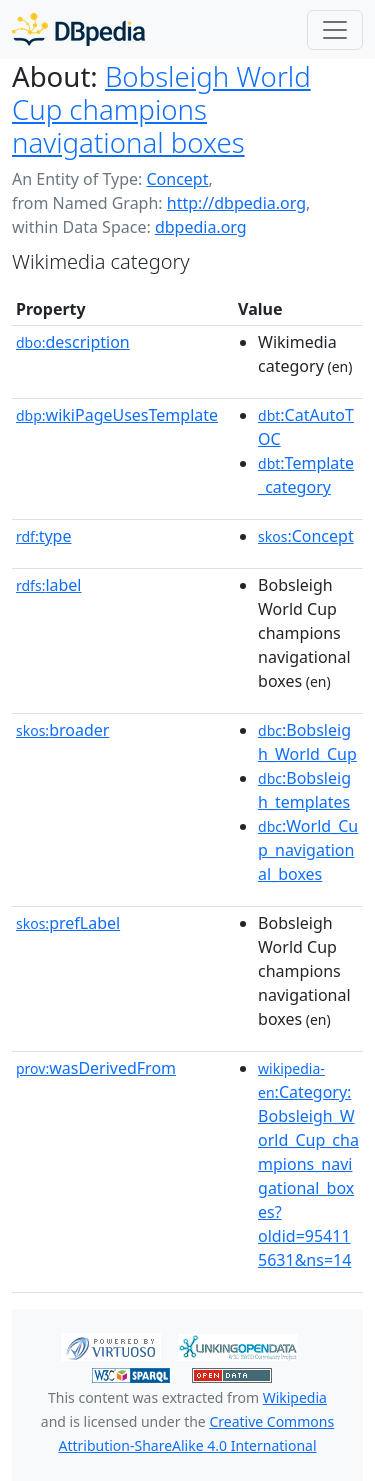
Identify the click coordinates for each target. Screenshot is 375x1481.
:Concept (306, 536)
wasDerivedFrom (96, 1068)
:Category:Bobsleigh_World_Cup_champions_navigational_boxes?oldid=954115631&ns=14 (308, 1165)
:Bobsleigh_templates (304, 790)
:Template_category (306, 475)
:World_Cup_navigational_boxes (308, 850)
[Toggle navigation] (335, 30)
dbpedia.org (201, 227)
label (49, 585)
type (44, 536)
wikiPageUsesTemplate (117, 415)
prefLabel (68, 923)
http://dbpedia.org (236, 203)
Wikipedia (295, 1397)
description (73, 342)
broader (62, 730)
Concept (177, 179)
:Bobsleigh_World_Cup (307, 742)
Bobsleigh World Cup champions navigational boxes (161, 109)
